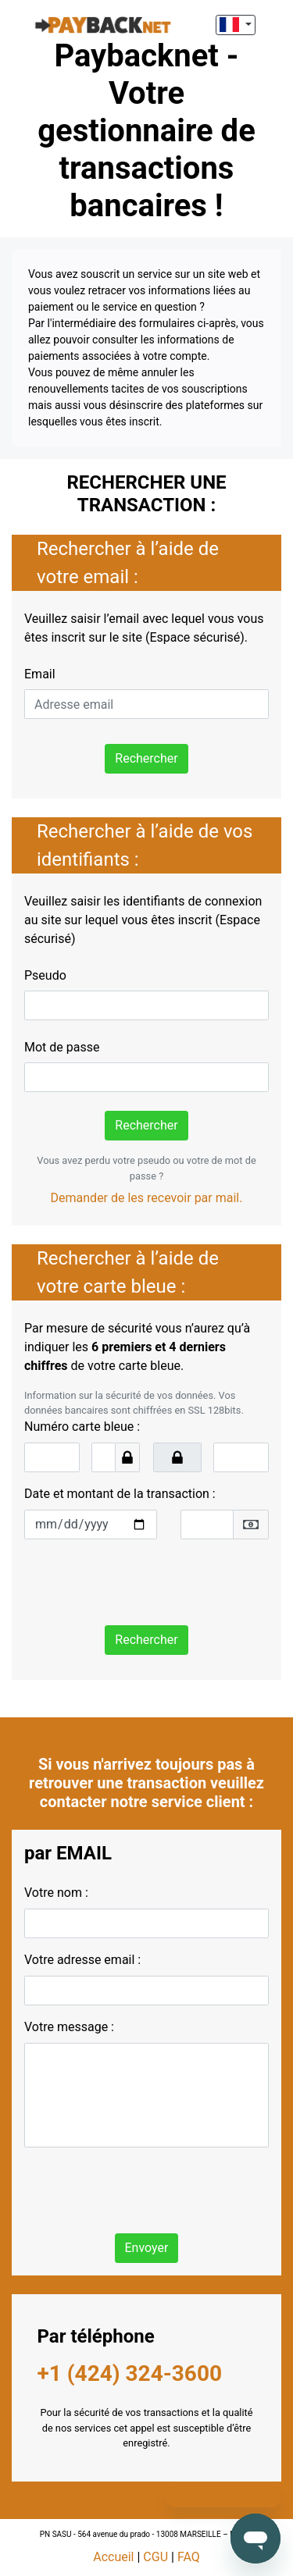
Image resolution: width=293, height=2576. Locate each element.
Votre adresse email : (82, 1959)
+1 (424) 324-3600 (130, 2373)
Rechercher (146, 758)
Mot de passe (61, 1047)
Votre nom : (56, 1892)
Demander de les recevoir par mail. (147, 1197)
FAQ (188, 2556)
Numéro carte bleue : (82, 1426)
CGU (155, 2556)
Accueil (113, 2556)
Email (39, 674)
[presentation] (143, 1582)
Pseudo (45, 975)
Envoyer (147, 2247)
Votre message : (69, 2026)
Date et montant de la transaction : (120, 1493)
